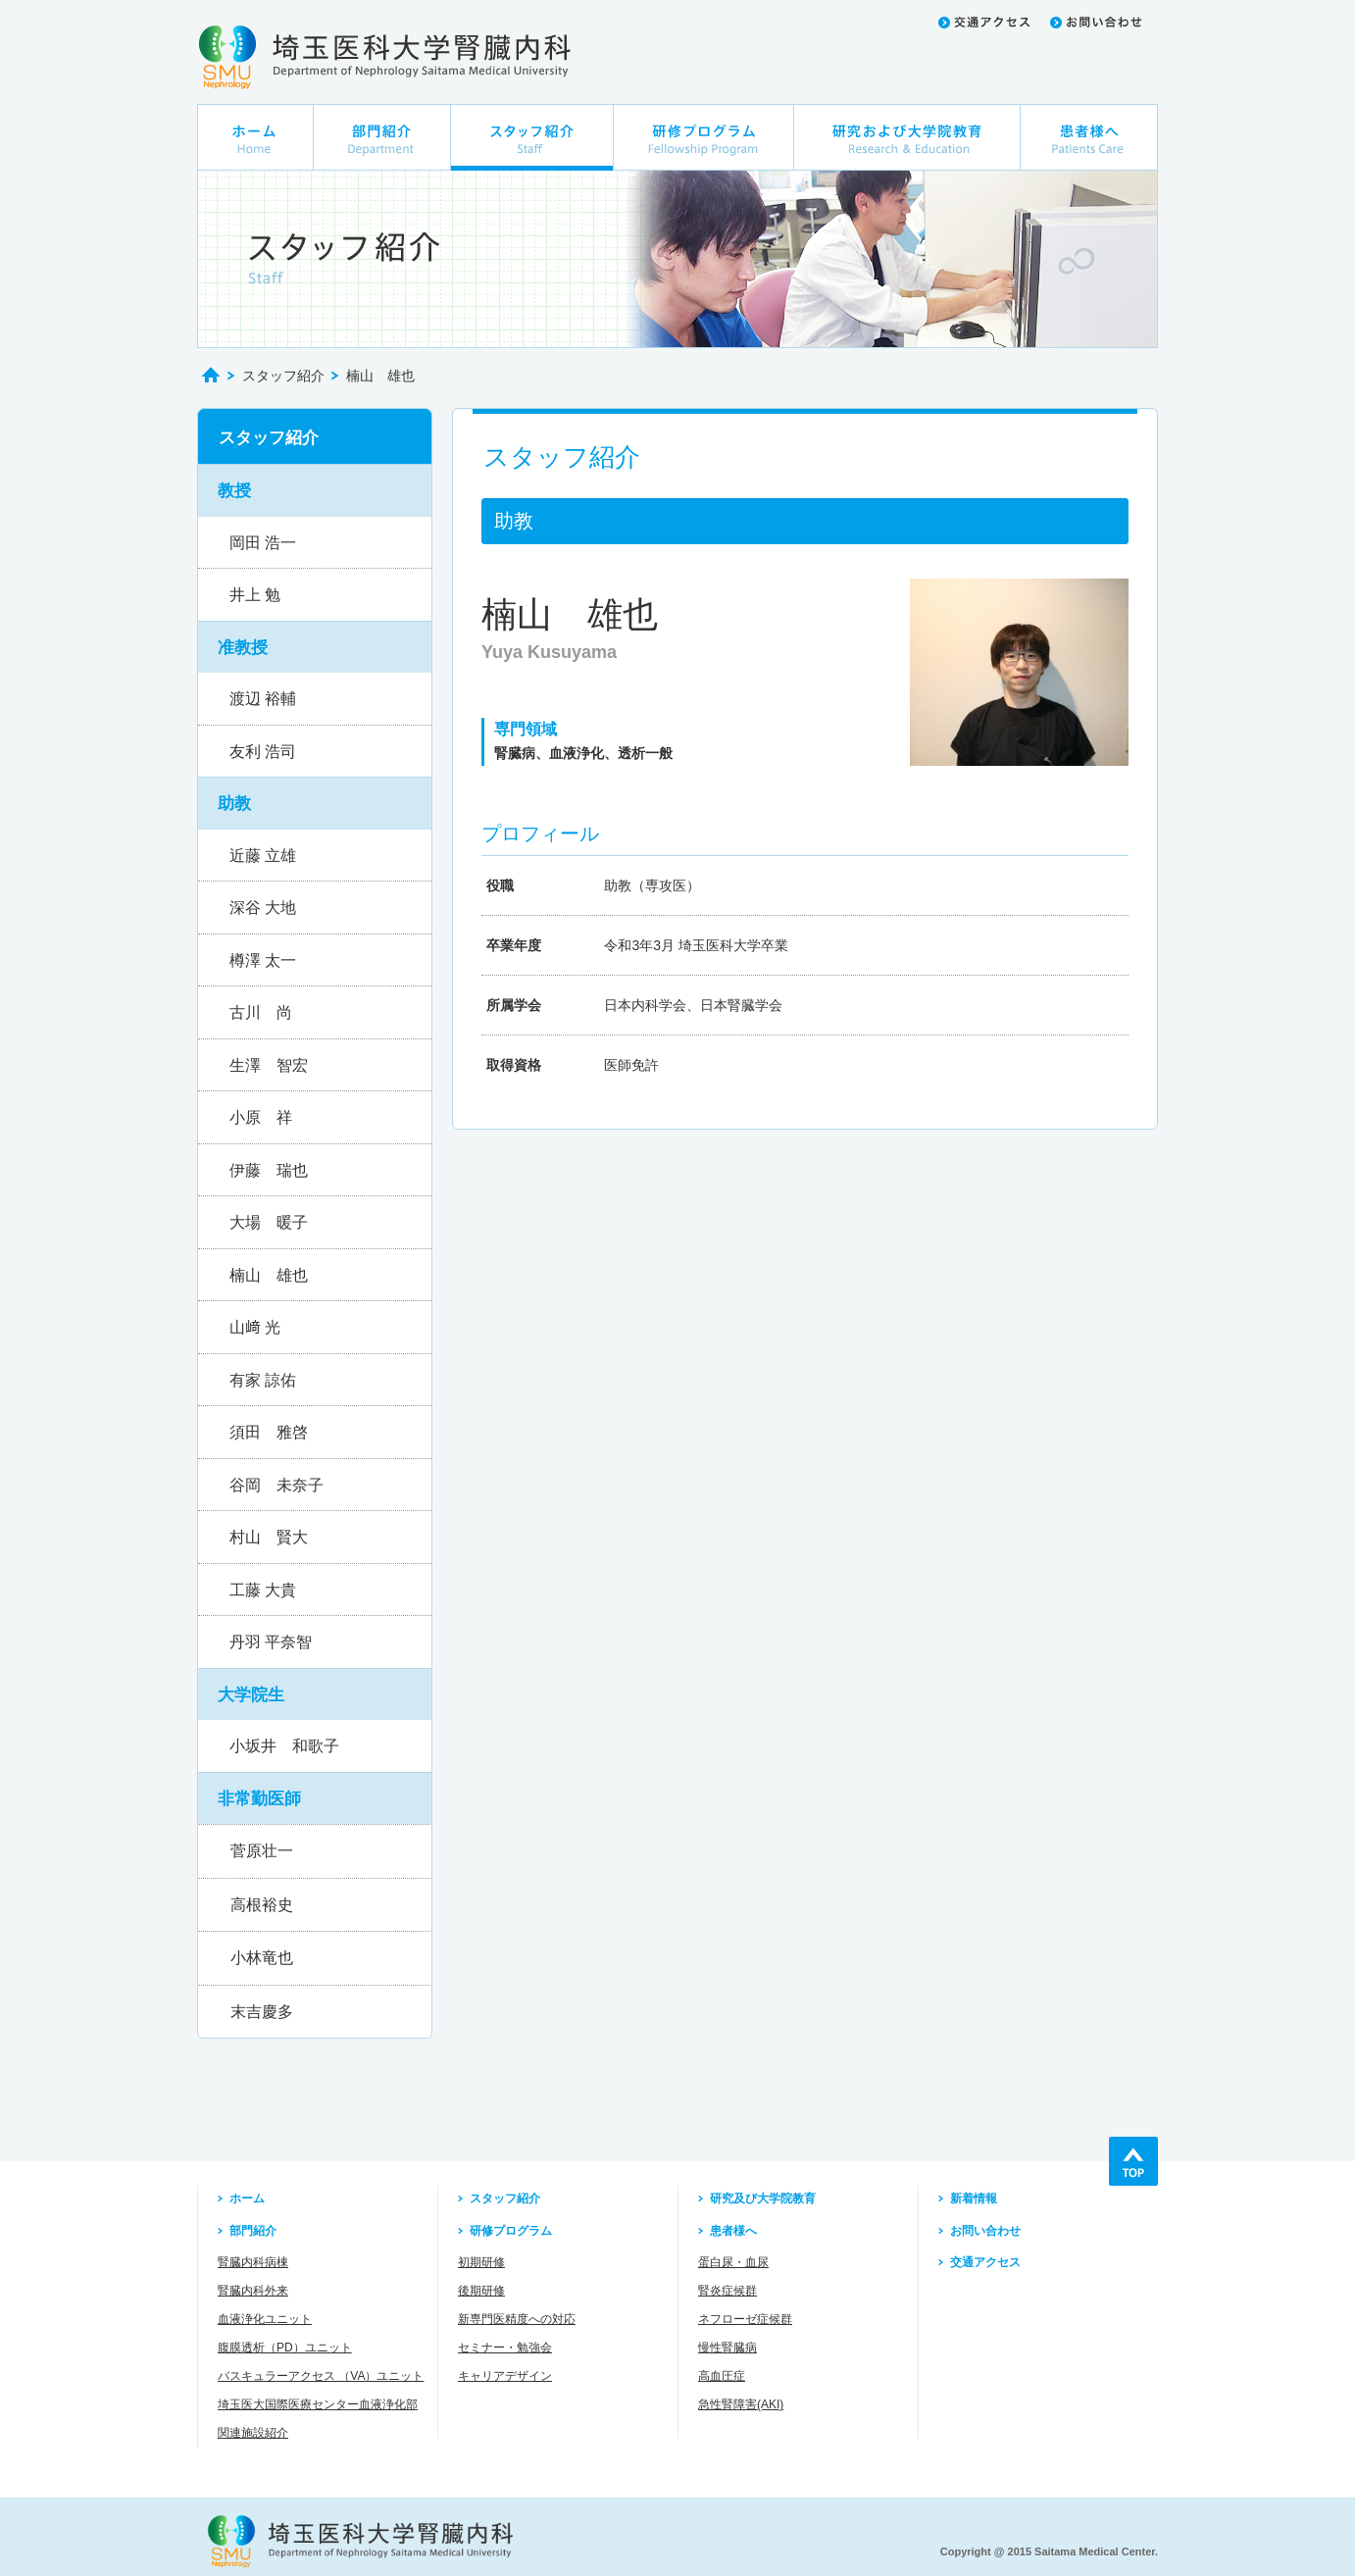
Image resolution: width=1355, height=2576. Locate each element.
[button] (314, 490)
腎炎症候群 (727, 2291)
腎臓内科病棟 (253, 2262)
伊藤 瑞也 (268, 1170)
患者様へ (733, 2231)
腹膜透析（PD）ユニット (285, 2347)
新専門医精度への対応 (517, 2319)
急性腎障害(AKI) (740, 2404)
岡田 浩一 (262, 542)
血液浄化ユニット (265, 2319)
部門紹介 (252, 2231)
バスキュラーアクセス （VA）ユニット (321, 2376)
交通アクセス (985, 2262)
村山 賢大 (268, 1537)
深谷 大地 (262, 907)
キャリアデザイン (505, 2376)
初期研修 (481, 2262)
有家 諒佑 (262, 1380)
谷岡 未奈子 (276, 1485)
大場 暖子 (268, 1222)
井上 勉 (254, 594)
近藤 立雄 (262, 855)
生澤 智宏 (268, 1065)
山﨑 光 (254, 1327)
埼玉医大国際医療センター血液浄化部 (318, 2404)
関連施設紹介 (253, 2433)
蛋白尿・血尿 (733, 2262)
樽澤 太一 (262, 960)
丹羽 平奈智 (270, 1642)
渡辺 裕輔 (262, 698)
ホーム (247, 2198)
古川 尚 (260, 1012)
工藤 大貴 (262, 1590)
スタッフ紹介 (283, 375)
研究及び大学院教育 (763, 2198)
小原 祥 (260, 1117)
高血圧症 (721, 2376)
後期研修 (481, 2291)
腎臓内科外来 (253, 2291)
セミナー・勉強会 (505, 2347)
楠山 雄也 (268, 1275)
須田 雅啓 (268, 1432)
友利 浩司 (262, 751)
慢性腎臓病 (727, 2347)
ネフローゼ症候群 (745, 2319)
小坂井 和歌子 (284, 1746)
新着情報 (973, 2198)
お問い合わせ (985, 2231)
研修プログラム (511, 2231)
